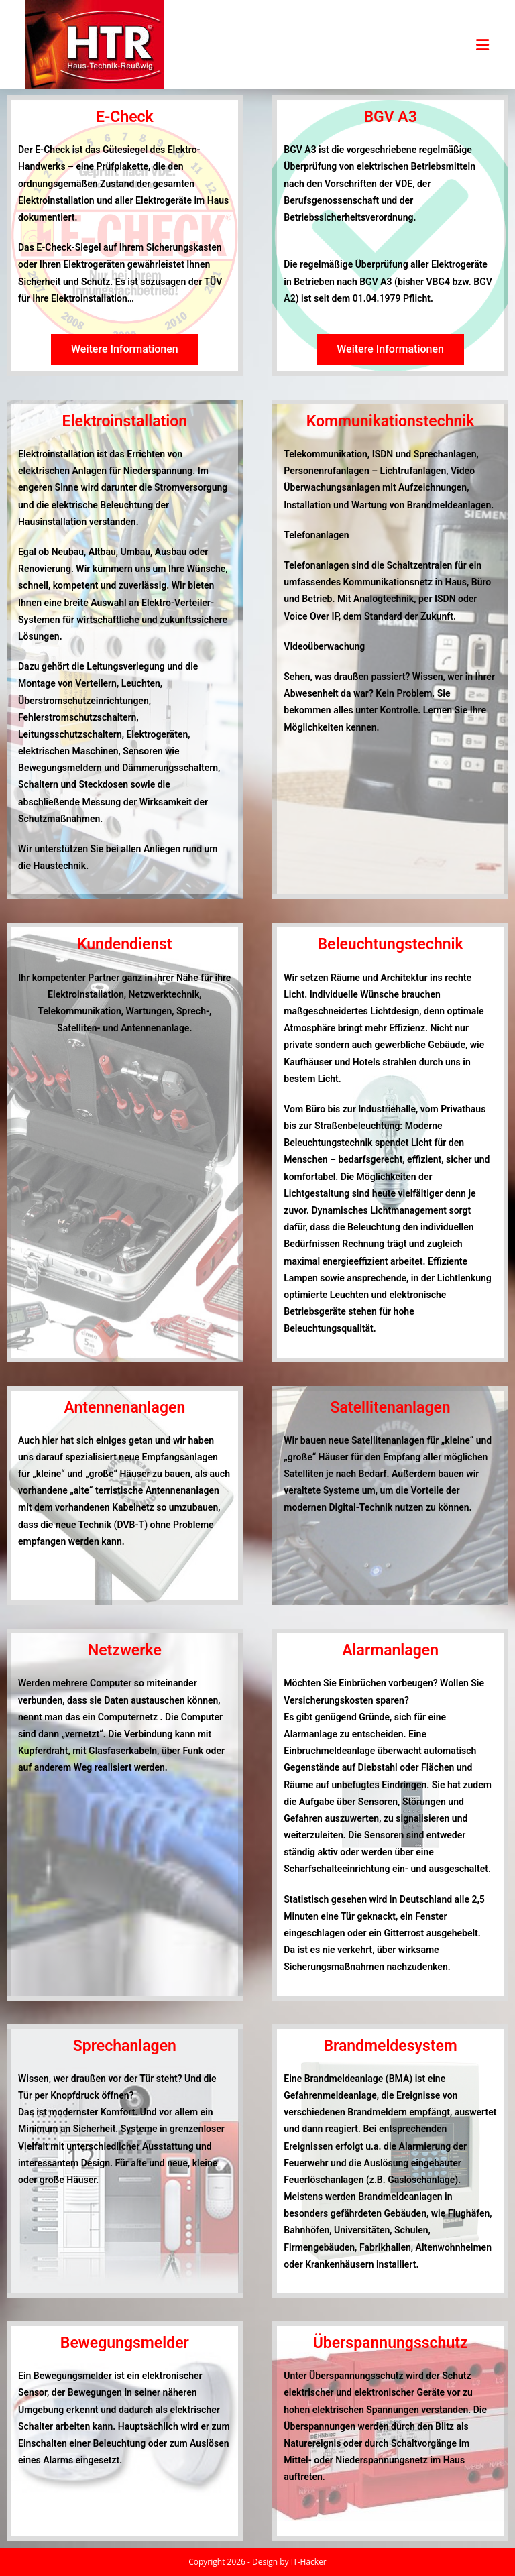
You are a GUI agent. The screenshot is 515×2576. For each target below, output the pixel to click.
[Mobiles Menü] (483, 44)
